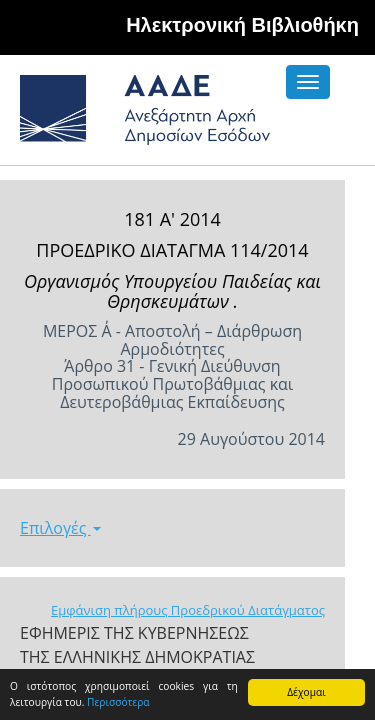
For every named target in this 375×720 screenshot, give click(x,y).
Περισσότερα (118, 702)
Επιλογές (60, 528)
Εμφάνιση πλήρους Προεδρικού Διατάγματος (188, 610)
